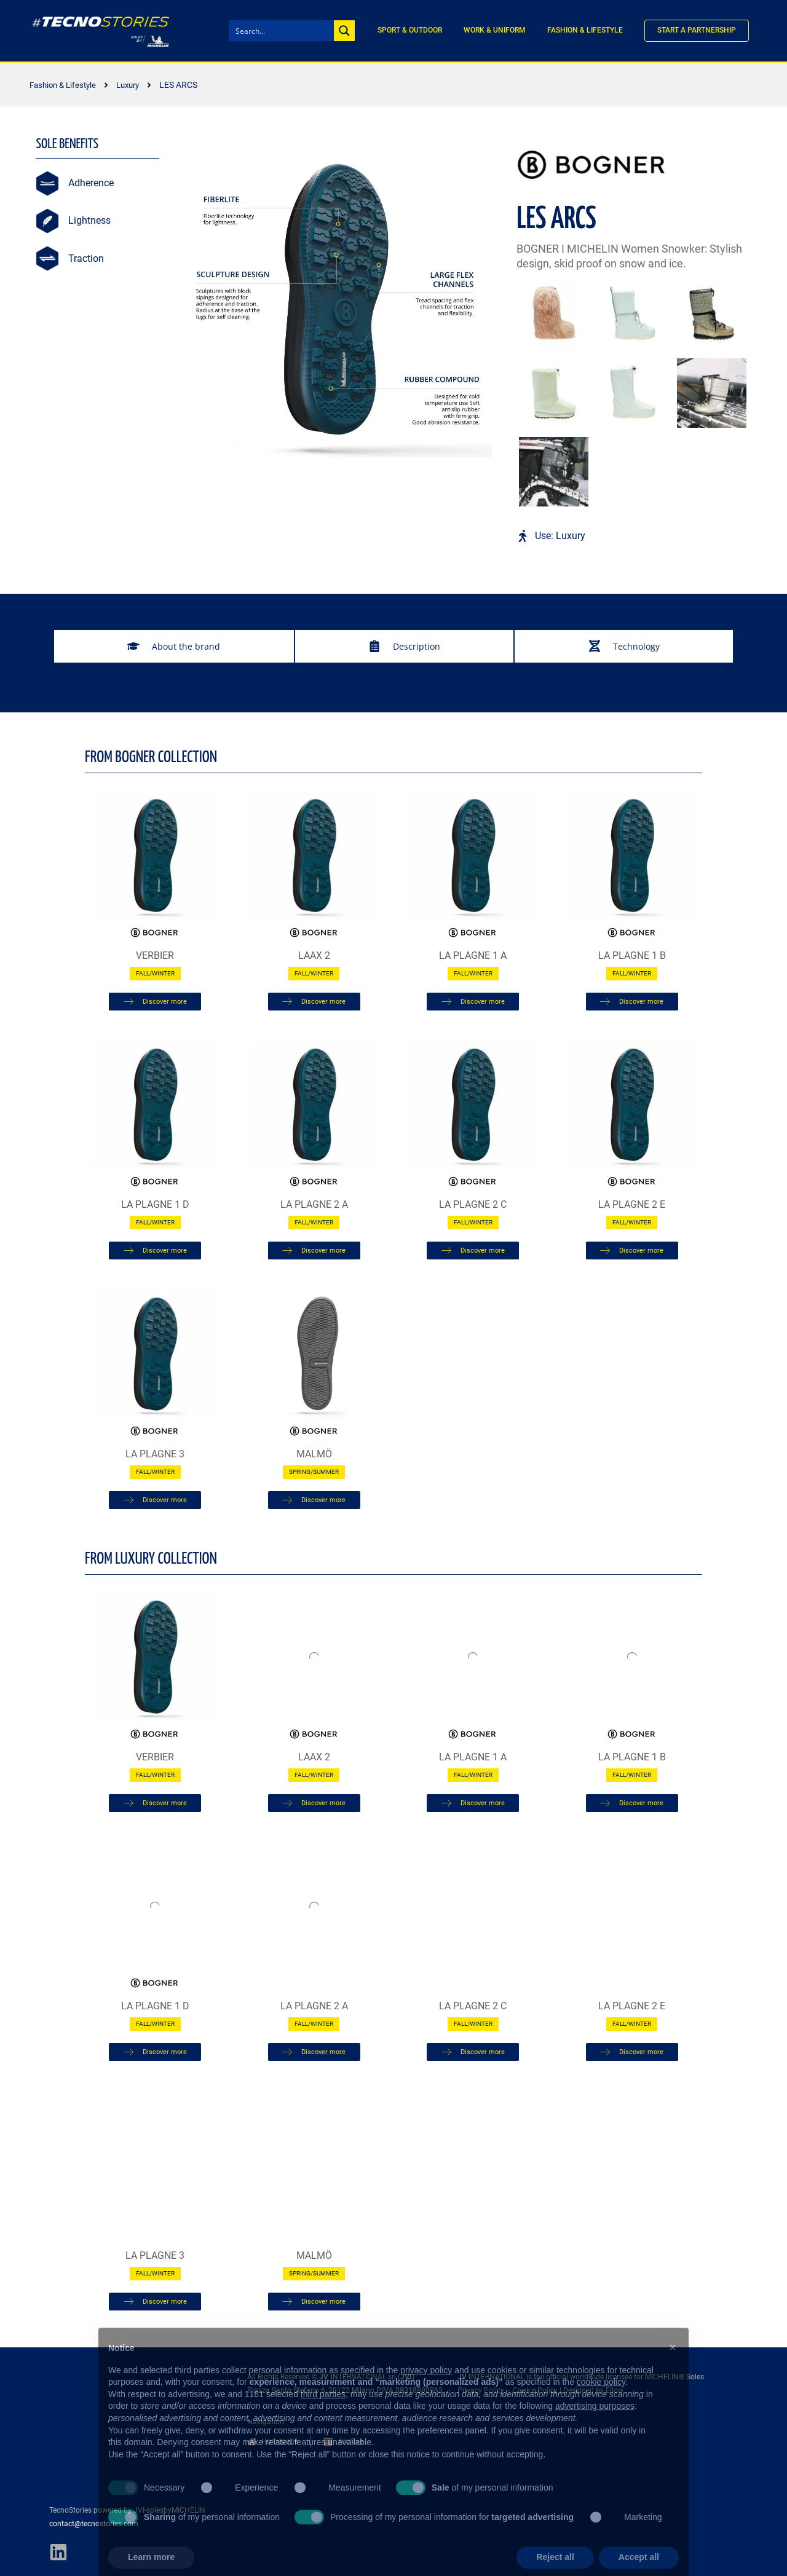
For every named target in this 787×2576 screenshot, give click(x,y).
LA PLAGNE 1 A (473, 955)
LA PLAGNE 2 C (473, 1204)
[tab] (174, 646)
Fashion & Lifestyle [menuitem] (585, 30)
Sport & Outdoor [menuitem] (410, 30)
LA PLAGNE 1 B (632, 955)
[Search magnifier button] (344, 30)
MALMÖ (314, 1454)
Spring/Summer (314, 1471)
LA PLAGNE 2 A (314, 1204)
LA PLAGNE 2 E (631, 1204)
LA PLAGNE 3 (154, 1454)
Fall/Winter (155, 973)
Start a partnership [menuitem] (696, 30)
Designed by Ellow (593, 2390)
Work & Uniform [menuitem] (495, 30)
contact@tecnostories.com (93, 2523)
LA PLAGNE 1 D (155, 1204)
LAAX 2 (314, 955)
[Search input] (281, 31)
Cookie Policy (535, 2390)
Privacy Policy (480, 2390)
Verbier (155, 955)
